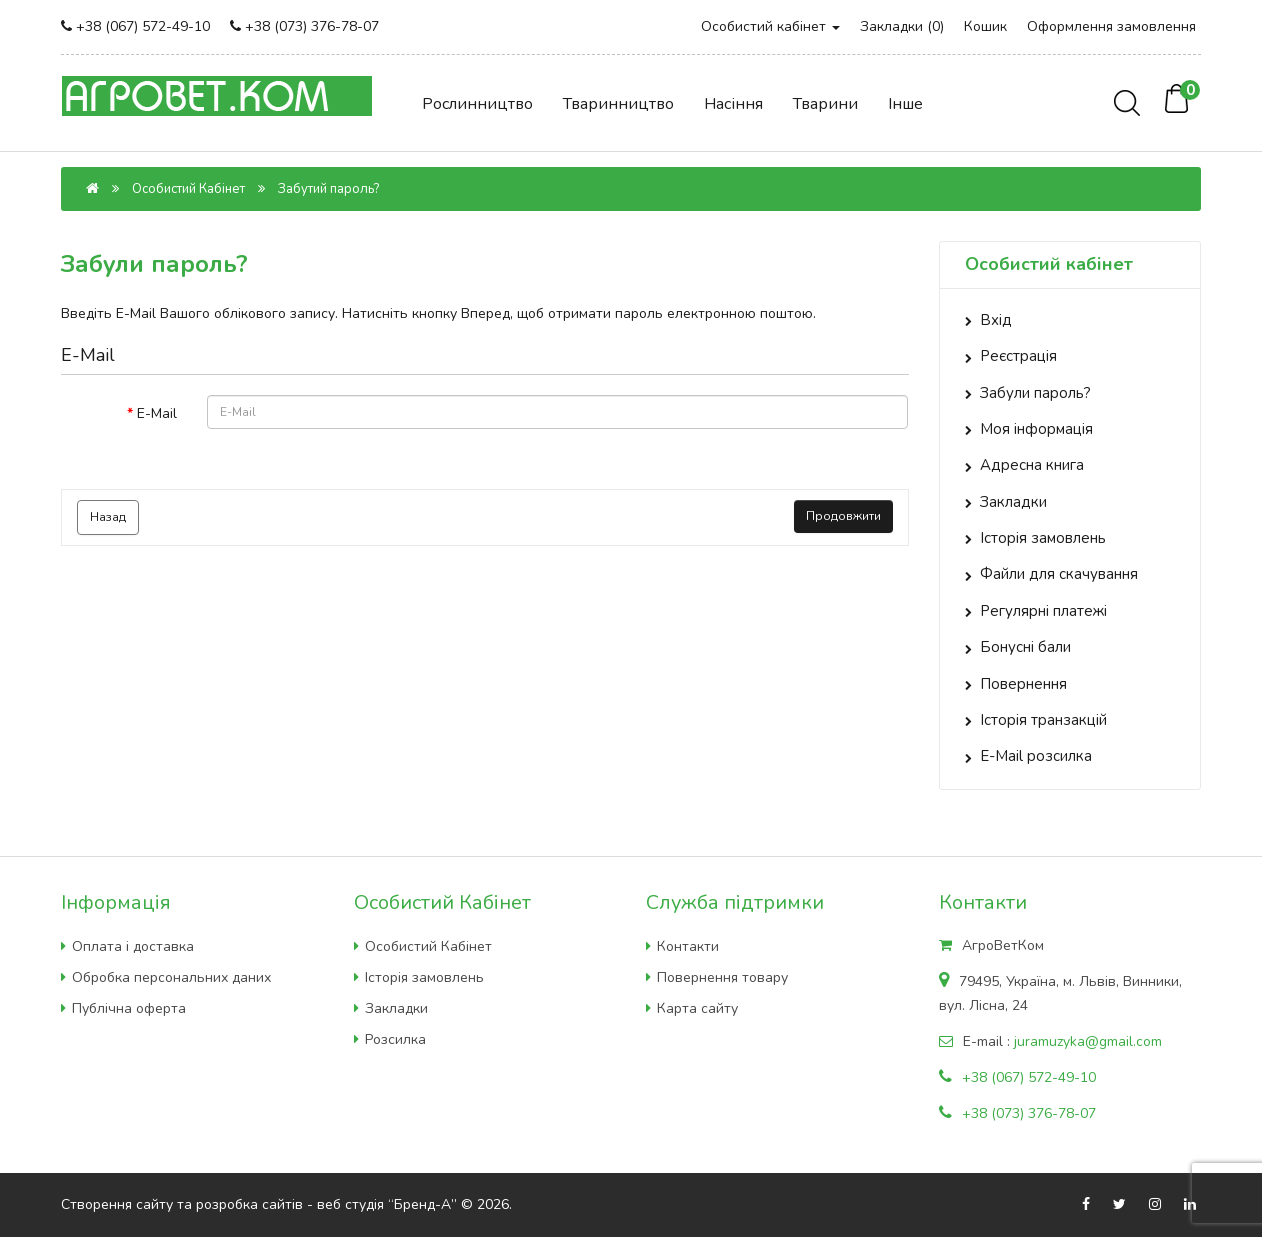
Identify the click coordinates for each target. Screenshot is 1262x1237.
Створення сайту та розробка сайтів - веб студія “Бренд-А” (259, 1204)
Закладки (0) (902, 26)
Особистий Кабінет (188, 189)
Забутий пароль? (328, 189)
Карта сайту (697, 1008)
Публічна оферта (129, 1008)
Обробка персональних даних (171, 977)
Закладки (1013, 502)
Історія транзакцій (1043, 720)
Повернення (1023, 684)
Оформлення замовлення (1111, 26)
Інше (905, 104)
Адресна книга (1032, 465)
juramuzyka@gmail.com (1088, 1041)
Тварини (825, 104)
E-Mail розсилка (1036, 756)
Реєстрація (1018, 356)
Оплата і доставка (133, 946)
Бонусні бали (1025, 647)
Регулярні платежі (1043, 611)
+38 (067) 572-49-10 (143, 26)
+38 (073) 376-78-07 (312, 26)
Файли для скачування (1059, 574)
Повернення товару (722, 977)
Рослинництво (477, 104)
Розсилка (395, 1039)
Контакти (688, 946)
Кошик (985, 26)
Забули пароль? (1035, 393)
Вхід (996, 320)
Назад (108, 517)
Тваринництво (618, 104)
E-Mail (157, 413)
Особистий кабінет (770, 26)
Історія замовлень (1043, 538)
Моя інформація (1036, 429)
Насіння (733, 104)
